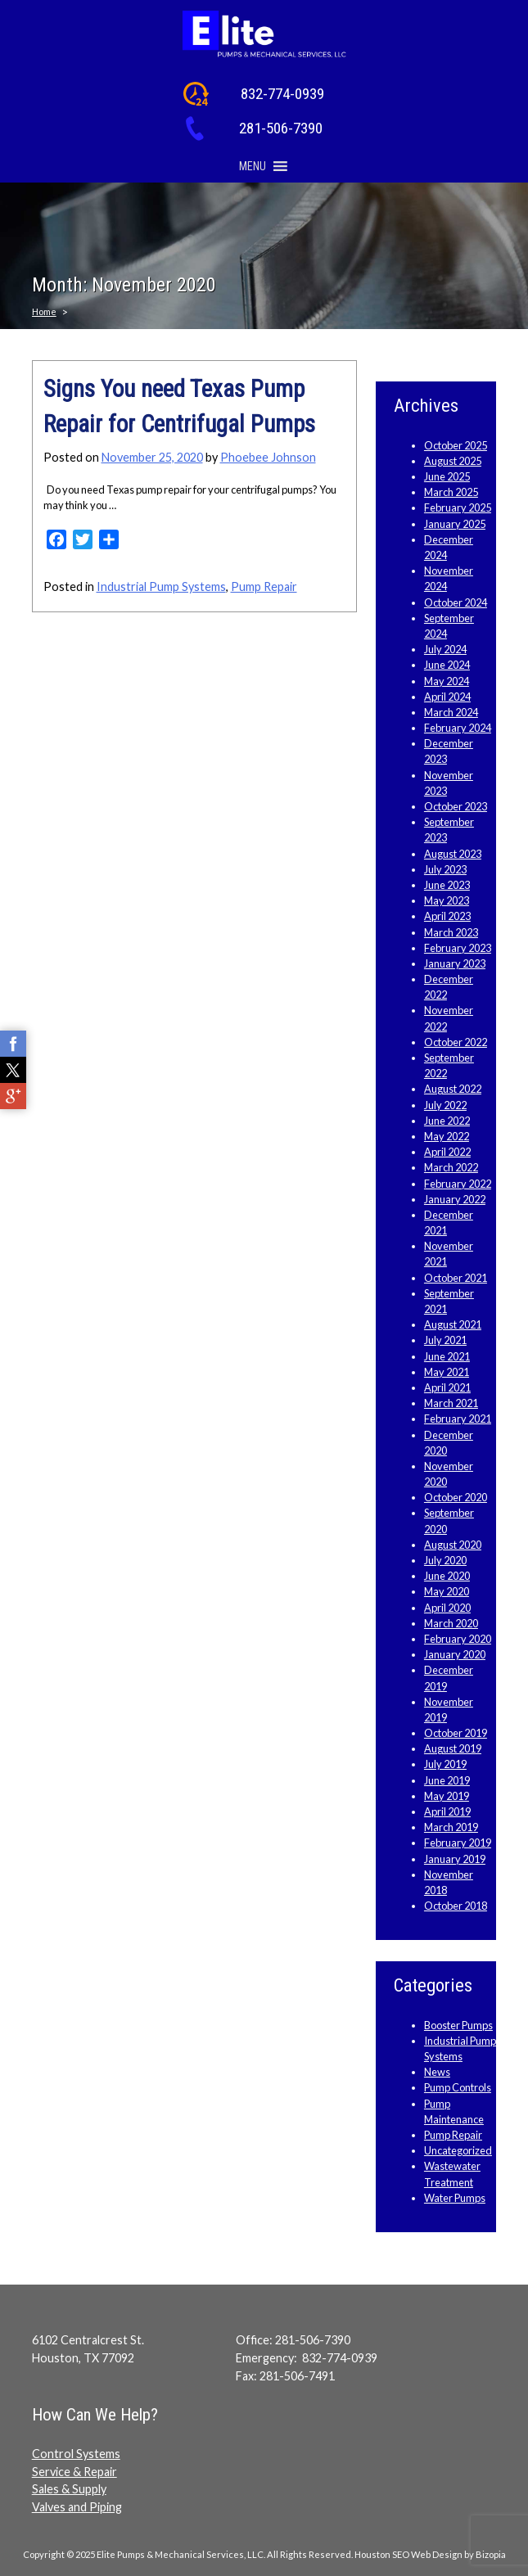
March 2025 (451, 492)
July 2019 (445, 1764)
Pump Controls (457, 2087)
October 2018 (455, 1905)
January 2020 (454, 1654)
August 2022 (452, 1088)
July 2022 (445, 1105)
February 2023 (457, 947)
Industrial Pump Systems (161, 586)
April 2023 (447, 916)
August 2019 (452, 1748)
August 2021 (452, 1324)
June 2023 (447, 884)
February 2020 (457, 1638)
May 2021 (446, 1371)
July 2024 (445, 649)
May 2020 (446, 1591)
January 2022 (454, 1199)
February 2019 (457, 1842)
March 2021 (451, 1403)
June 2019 (447, 1780)
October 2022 (455, 1042)
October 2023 (455, 806)
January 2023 (454, 963)
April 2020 (447, 1607)
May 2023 (446, 900)
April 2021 (447, 1387)
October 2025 (455, 445)
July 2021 (445, 1340)
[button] (252, 166)
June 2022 (447, 1120)
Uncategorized (458, 2150)
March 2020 (451, 1623)
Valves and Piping (77, 2507)
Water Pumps (454, 2197)
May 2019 (446, 1795)
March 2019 (451, 1827)
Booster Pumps (458, 2025)
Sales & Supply (69, 2489)
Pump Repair (264, 586)
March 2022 (451, 1167)
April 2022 (447, 1151)
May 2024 (446, 681)
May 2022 (446, 1136)
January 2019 (454, 1858)
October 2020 (455, 1497)
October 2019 (455, 1732)
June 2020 (447, 1575)
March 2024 (451, 712)
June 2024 (447, 664)
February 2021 (457, 1418)
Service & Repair (74, 2472)
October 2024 (455, 602)
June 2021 (447, 1356)
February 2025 (457, 507)
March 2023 (451, 932)
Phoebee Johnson (268, 457)
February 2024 (457, 727)
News (437, 2071)
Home (44, 311)
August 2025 (452, 460)
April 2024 (447, 696)
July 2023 (445, 869)
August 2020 (452, 1544)
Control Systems (76, 2454)
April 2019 (447, 1811)
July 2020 (445, 1560)
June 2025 (447, 476)
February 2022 (457, 1183)
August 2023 (452, 853)
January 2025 (454, 523)
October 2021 (455, 1277)
